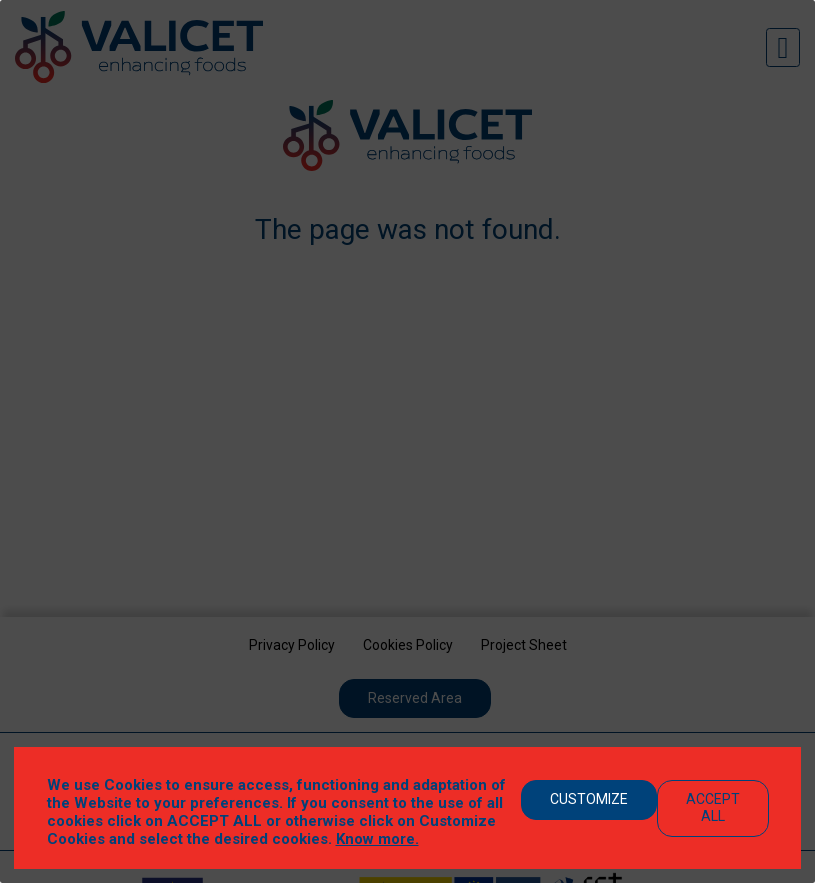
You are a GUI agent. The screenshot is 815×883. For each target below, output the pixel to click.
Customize (589, 799)
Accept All (713, 807)
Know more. (377, 839)
